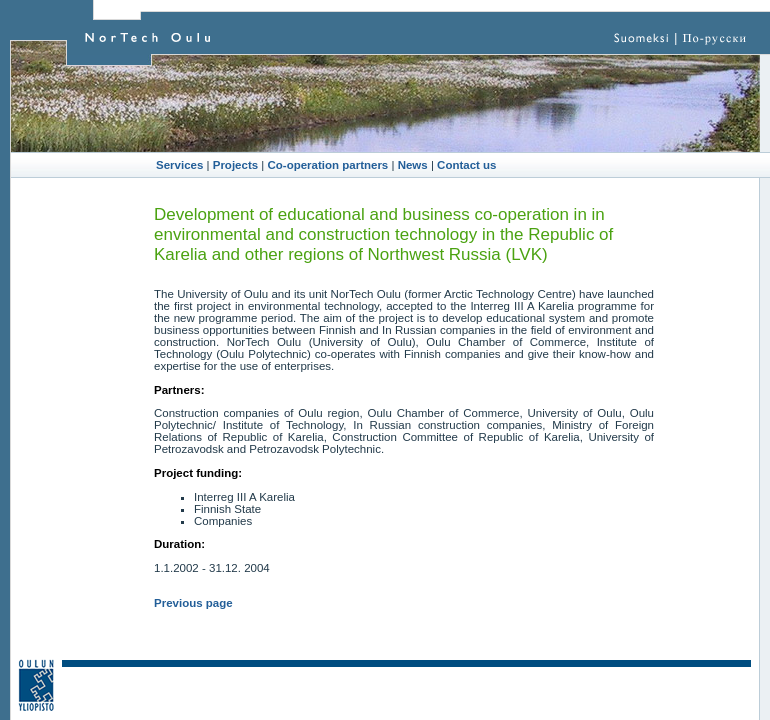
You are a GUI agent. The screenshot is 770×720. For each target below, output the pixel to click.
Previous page (193, 603)
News (413, 165)
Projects (235, 165)
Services (179, 165)
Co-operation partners (328, 165)
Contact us (466, 165)
